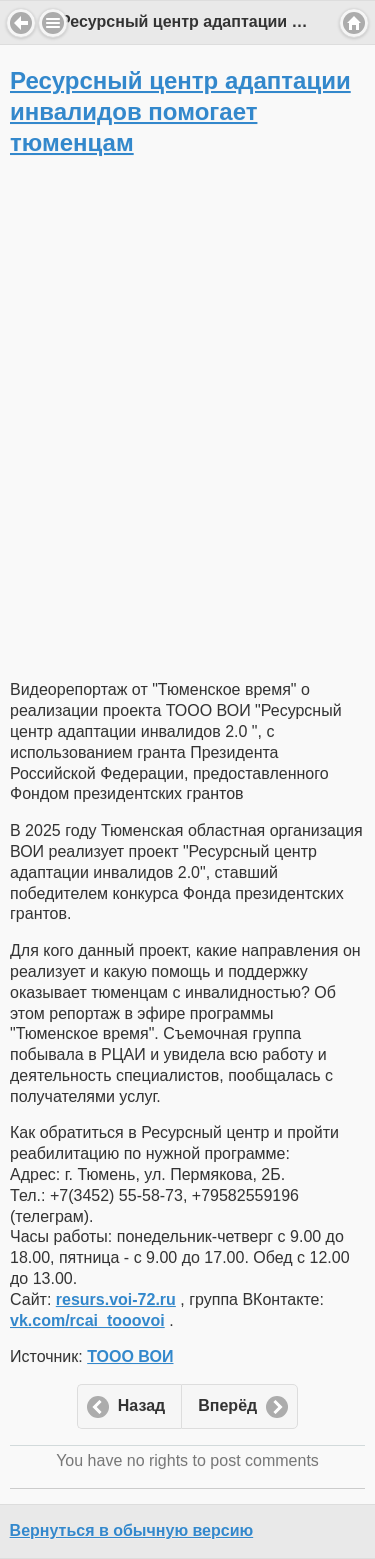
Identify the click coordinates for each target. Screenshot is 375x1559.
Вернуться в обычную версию (132, 1530)
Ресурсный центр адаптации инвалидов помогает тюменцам (180, 111)
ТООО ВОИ (130, 1356)
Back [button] (21, 23)
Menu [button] (53, 23)
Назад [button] (141, 1405)
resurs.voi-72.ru (116, 1299)
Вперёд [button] (227, 1405)
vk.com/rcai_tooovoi (87, 1320)
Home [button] (354, 23)
